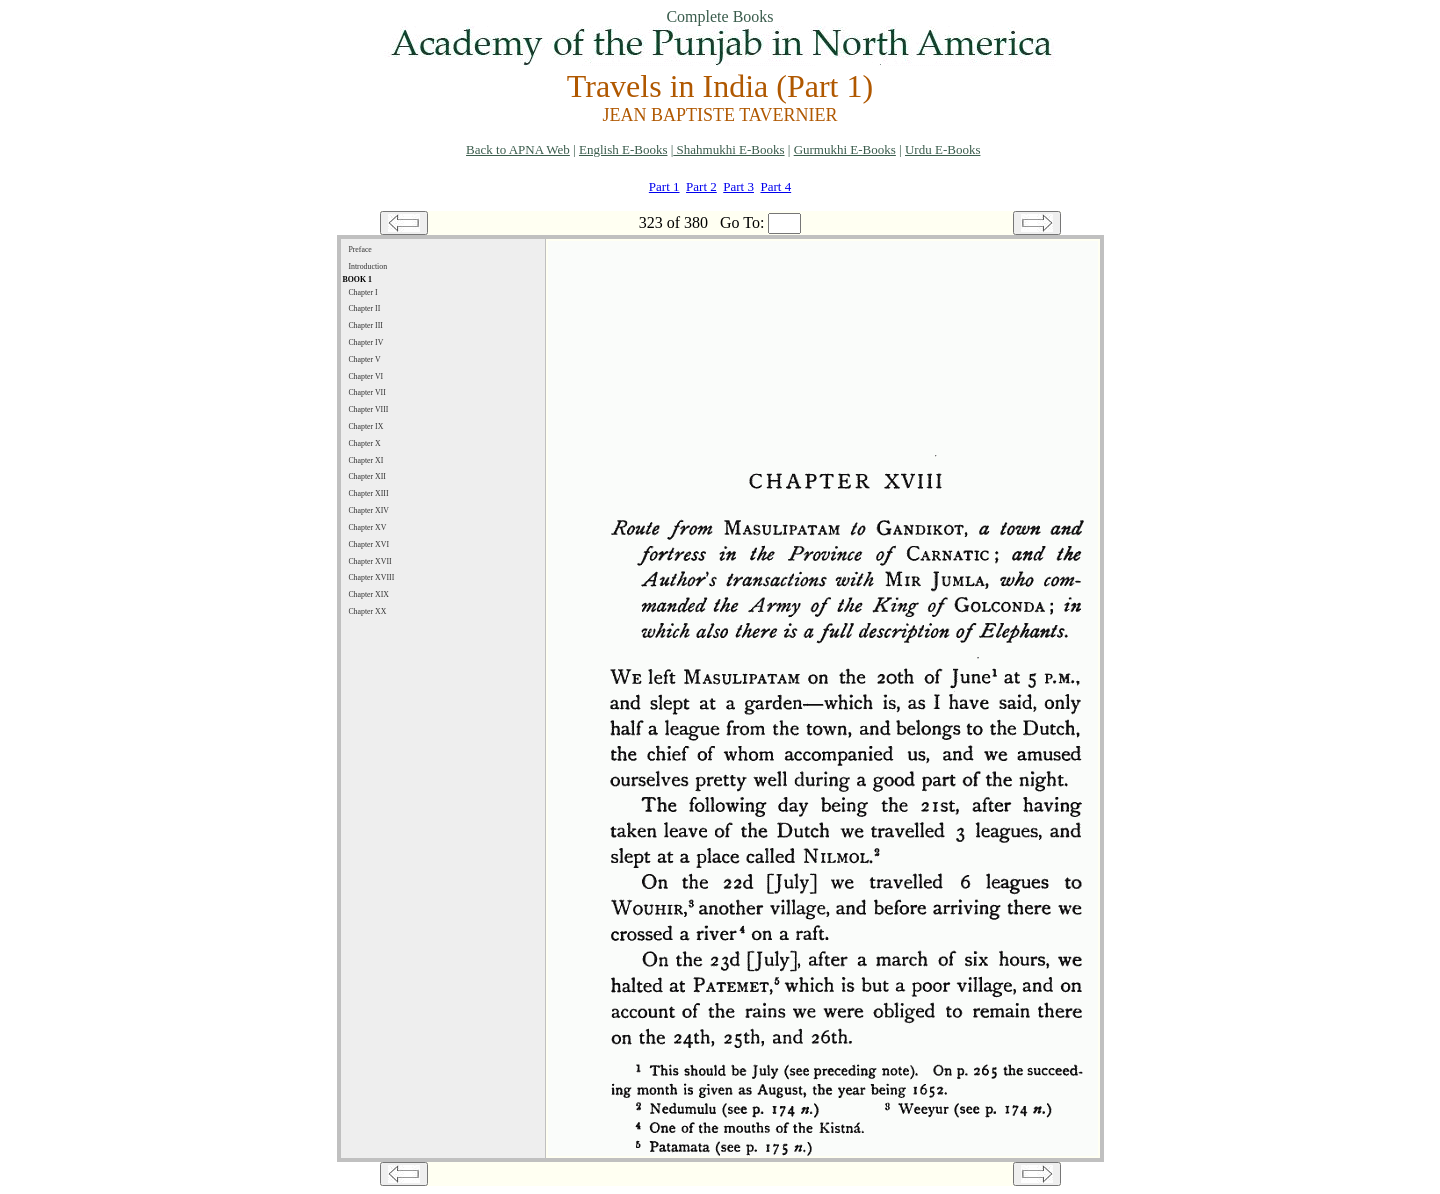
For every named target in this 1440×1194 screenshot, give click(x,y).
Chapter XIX (368, 594)
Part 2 (701, 186)
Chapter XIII (368, 493)
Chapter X (364, 443)
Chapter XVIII (371, 577)
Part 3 (738, 186)
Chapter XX (367, 611)
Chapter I (362, 292)
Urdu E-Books (942, 149)
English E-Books (623, 149)
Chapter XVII (369, 561)
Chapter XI (365, 460)
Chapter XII (367, 476)
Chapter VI (365, 376)
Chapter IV (365, 342)
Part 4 (775, 186)
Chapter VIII (368, 409)
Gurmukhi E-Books (845, 149)
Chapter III (365, 325)
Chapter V (364, 359)
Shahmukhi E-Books (728, 149)
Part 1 (664, 186)
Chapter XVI (368, 544)
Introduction (367, 266)
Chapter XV (367, 527)
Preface (359, 249)
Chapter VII (366, 392)
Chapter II (364, 308)
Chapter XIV (368, 510)
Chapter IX (365, 426)
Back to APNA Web (518, 149)
